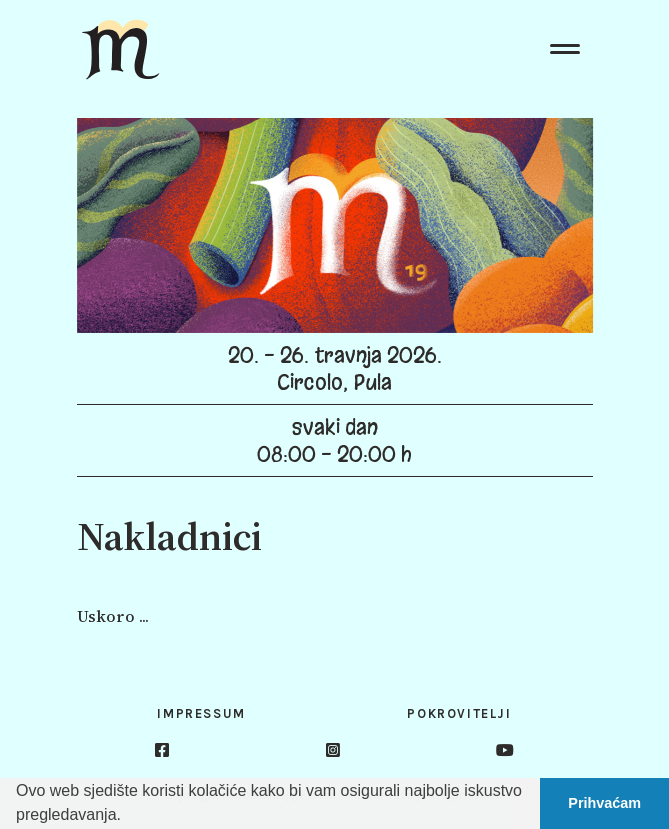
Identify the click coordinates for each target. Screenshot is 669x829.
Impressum (201, 713)
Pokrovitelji (459, 713)
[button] (128, 817)
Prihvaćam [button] (604, 803)
